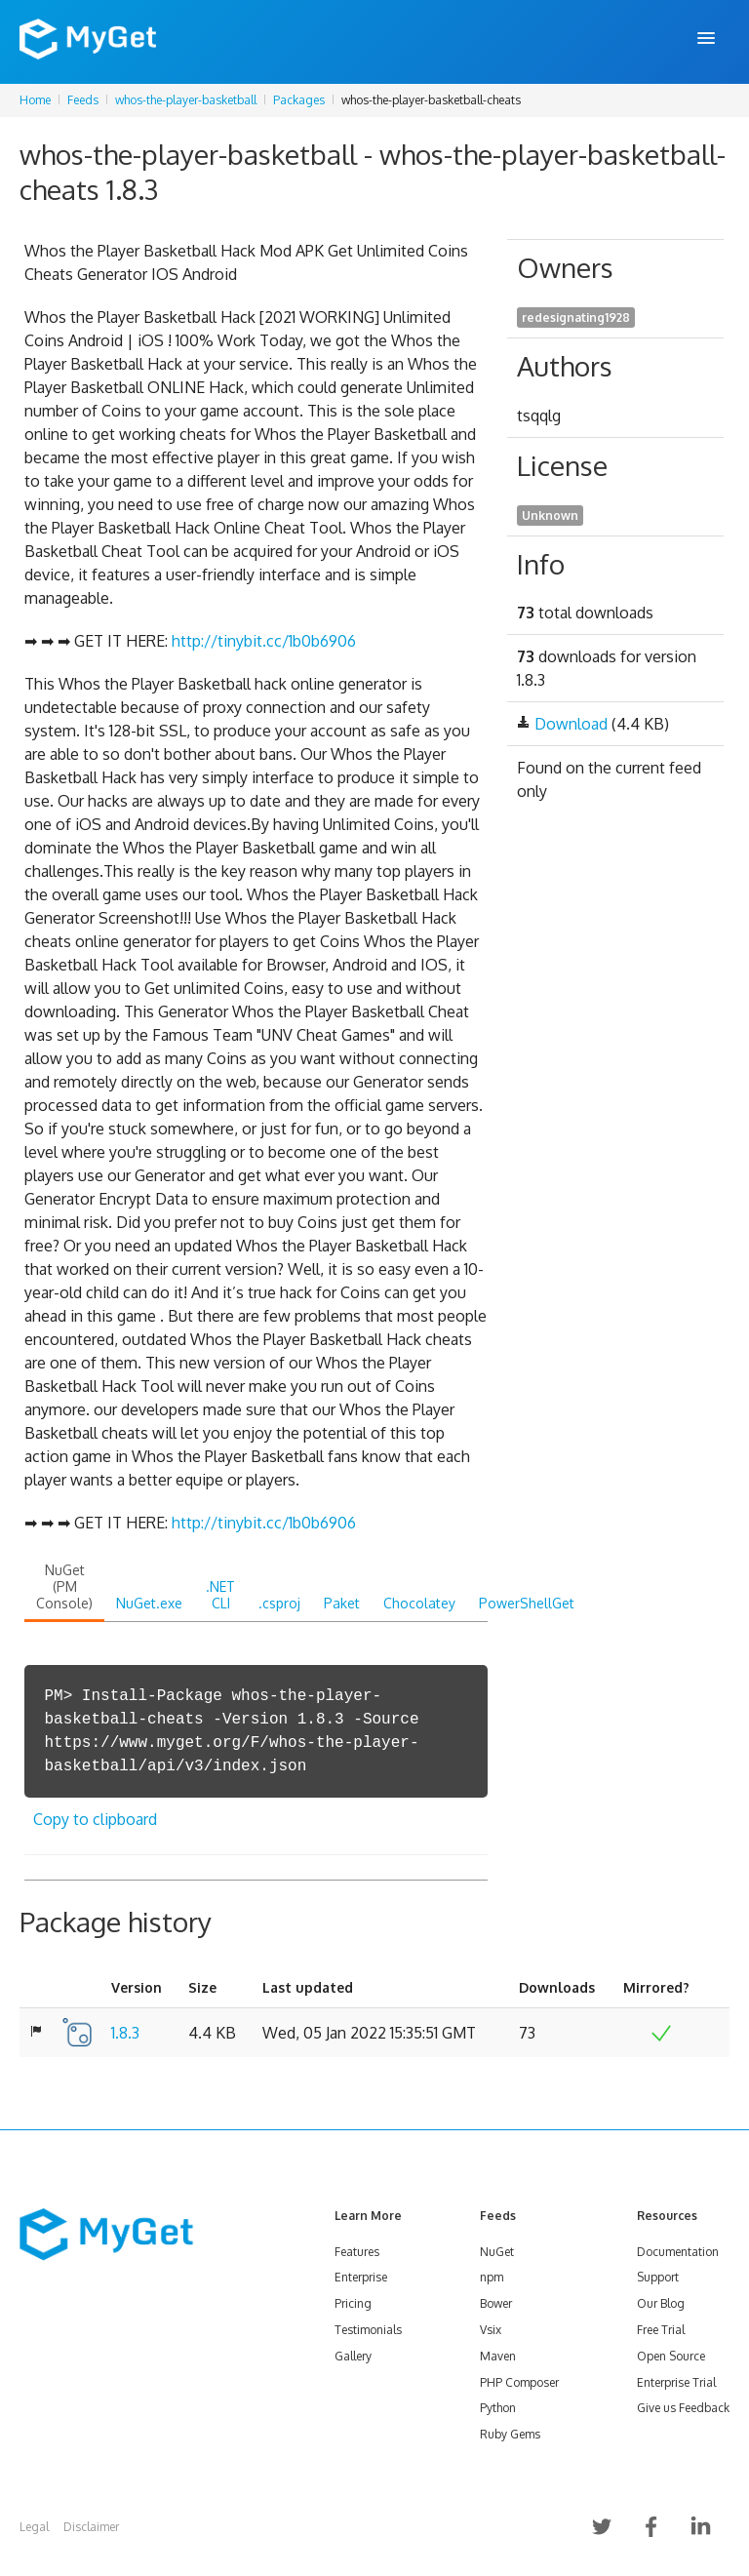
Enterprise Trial (676, 2382)
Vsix (490, 2329)
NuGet (497, 2251)
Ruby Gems (510, 2434)
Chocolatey (419, 1603)
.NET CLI (220, 1594)
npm (491, 2277)
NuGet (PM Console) (64, 1586)
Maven (498, 2356)
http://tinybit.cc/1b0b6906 (264, 641)
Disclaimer (91, 2526)
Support (658, 2277)
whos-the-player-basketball (185, 100)
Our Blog (661, 2303)
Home (35, 100)
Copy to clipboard (95, 1819)
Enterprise (361, 2277)
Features (357, 2251)
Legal (34, 2526)
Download (571, 723)
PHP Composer (519, 2382)
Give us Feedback (683, 2407)
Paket (342, 1603)
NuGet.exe (149, 1603)
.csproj (279, 1603)
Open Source (671, 2356)
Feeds (83, 100)
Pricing (353, 2303)
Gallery (353, 2356)
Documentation (678, 2251)
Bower (496, 2303)
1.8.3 (125, 2032)
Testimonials (368, 2329)
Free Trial (661, 2329)
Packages (299, 100)
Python (498, 2407)
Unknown (550, 515)
